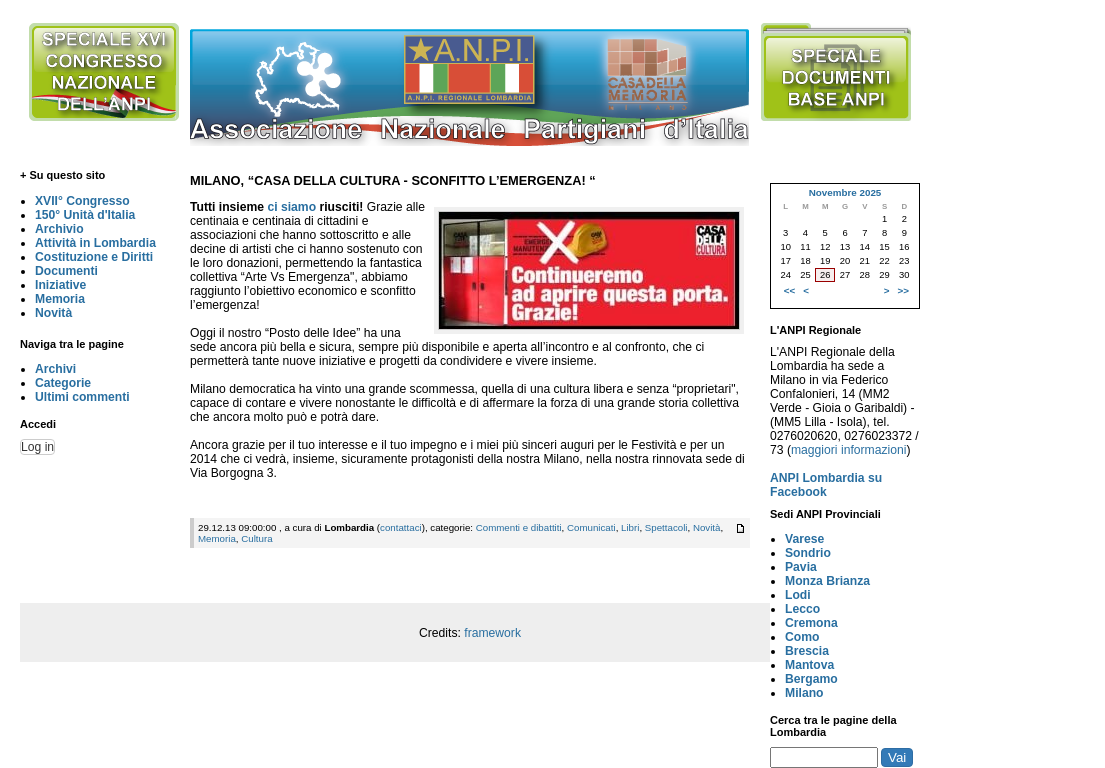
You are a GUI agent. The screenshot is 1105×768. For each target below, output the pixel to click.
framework (492, 633)
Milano (804, 693)
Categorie (63, 383)
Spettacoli (666, 527)
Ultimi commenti (82, 397)
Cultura (256, 538)
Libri (630, 527)
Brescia (807, 651)
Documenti (66, 271)
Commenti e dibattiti (519, 527)
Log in (37, 447)
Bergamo (811, 679)
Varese (804, 539)
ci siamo (291, 207)
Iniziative (60, 285)
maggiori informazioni (849, 450)
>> (903, 290)
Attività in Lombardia (95, 243)
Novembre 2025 (845, 192)
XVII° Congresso (82, 201)
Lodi (798, 595)
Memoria (60, 299)
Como (802, 637)
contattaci (401, 527)
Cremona (811, 623)
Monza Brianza (827, 581)
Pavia (801, 567)
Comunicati (591, 527)
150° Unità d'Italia (85, 215)
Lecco (802, 609)
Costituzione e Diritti (94, 257)
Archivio (59, 229)
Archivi (55, 369)
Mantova (809, 665)
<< (789, 290)
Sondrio (808, 553)
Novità (53, 313)
